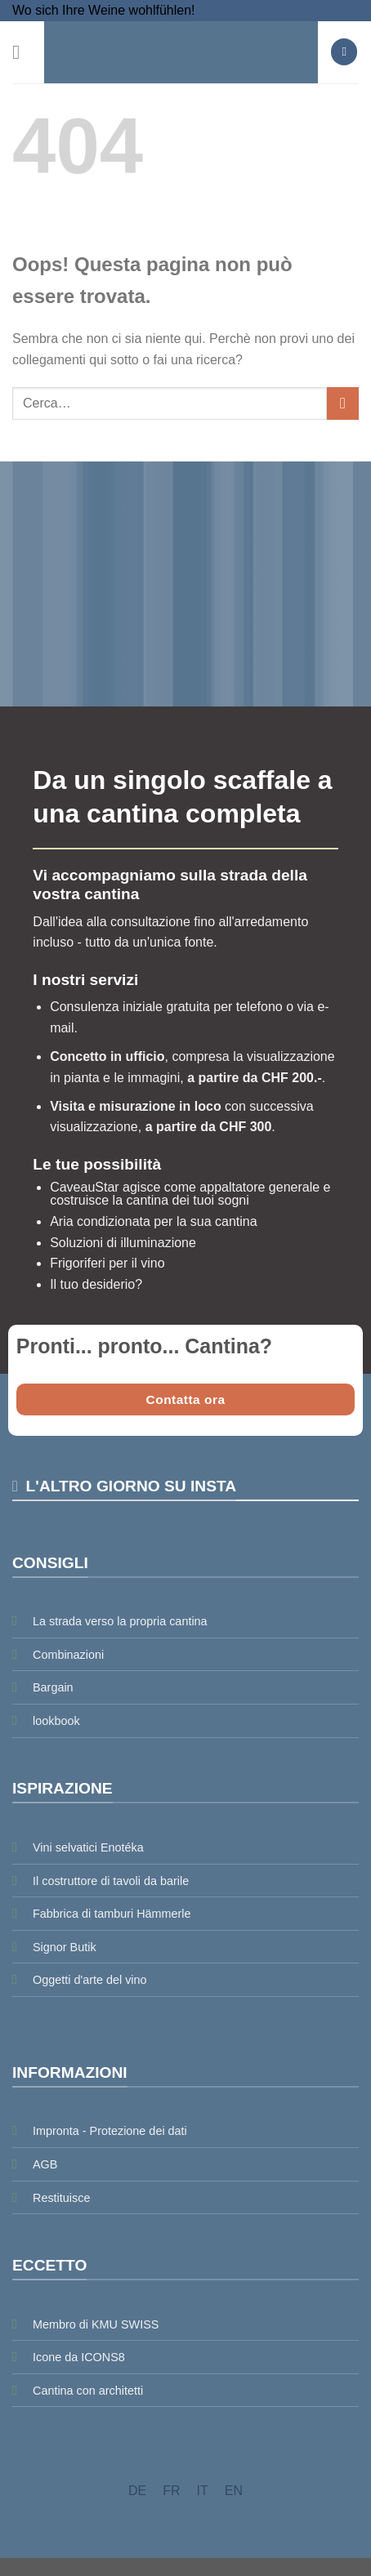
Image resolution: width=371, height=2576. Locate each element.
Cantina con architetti (88, 2390)
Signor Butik (64, 1947)
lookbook (56, 1720)
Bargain (53, 1687)
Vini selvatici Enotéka (88, 1847)
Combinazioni (68, 1654)
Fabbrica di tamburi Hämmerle (112, 1913)
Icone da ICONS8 (79, 2357)
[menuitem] (137, 2491)
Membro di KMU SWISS (96, 2324)
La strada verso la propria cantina (120, 1621)
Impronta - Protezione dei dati (110, 2130)
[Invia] (343, 403)
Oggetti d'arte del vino (90, 1979)
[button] (22, 52)
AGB (45, 2164)
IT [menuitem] (202, 2491)
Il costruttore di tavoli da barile (111, 1880)
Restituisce (61, 2197)
